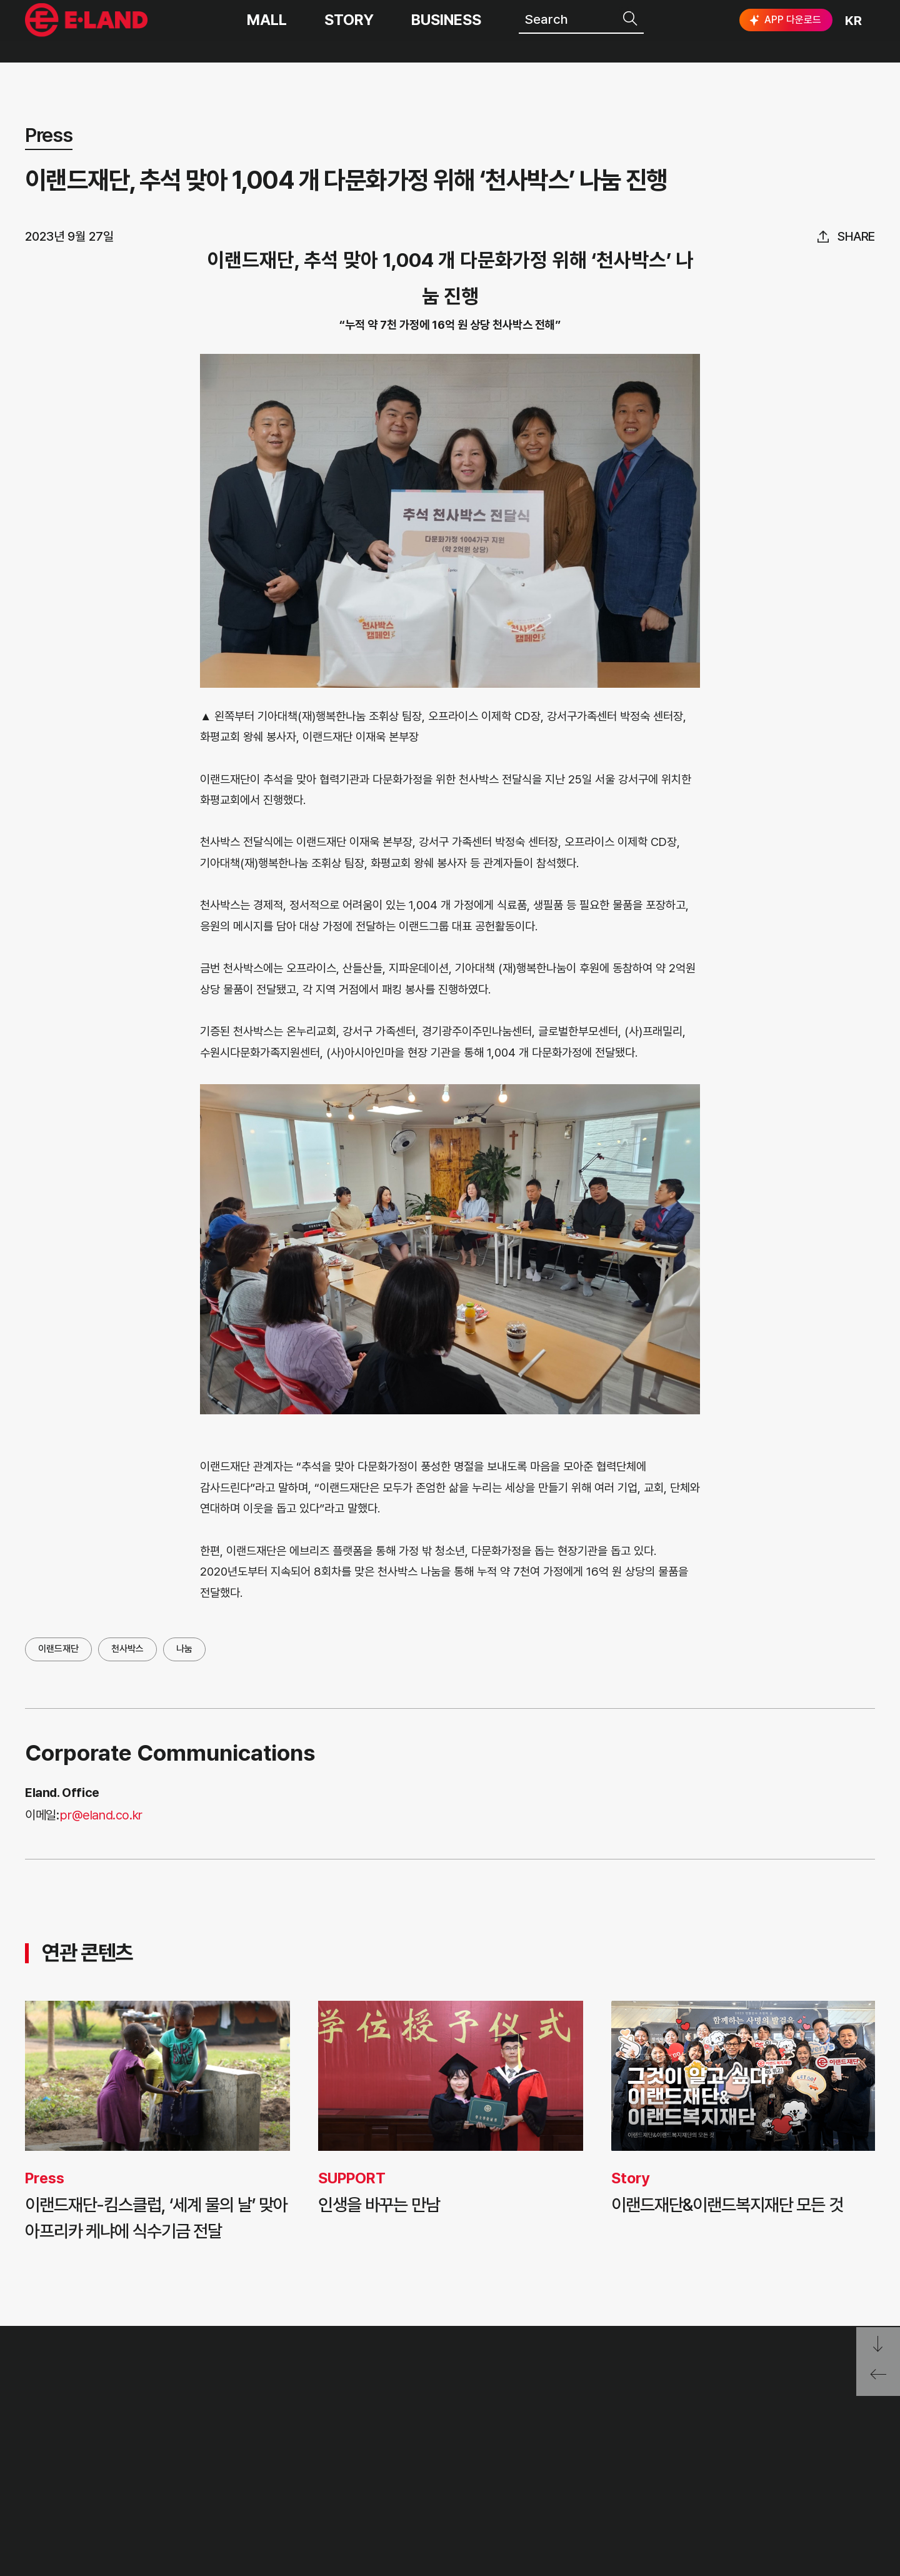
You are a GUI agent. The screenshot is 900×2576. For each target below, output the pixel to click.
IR (402, 2426)
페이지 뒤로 (878, 2379)
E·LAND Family (713, 2402)
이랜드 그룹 (88, 2399)
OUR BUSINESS (264, 2456)
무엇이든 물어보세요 (574, 2456)
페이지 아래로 (878, 2344)
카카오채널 (863, 2446)
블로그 (781, 2446)
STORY (349, 31)
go (854, 2402)
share (856, 236)
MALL (267, 31)
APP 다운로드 (784, 31)
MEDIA (418, 2484)
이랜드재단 (58, 1648)
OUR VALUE (252, 2397)
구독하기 (751, 2469)
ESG (409, 2456)
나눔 (184, 1648)
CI (220, 2514)
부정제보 (542, 2426)
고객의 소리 (549, 2397)
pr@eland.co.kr (101, 1815)
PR (404, 2397)
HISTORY (243, 2426)
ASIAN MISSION (266, 2484)
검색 (631, 30)
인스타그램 (743, 2446)
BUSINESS (446, 31)
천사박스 (127, 1648)
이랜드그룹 (88, 31)
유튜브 (821, 2447)
